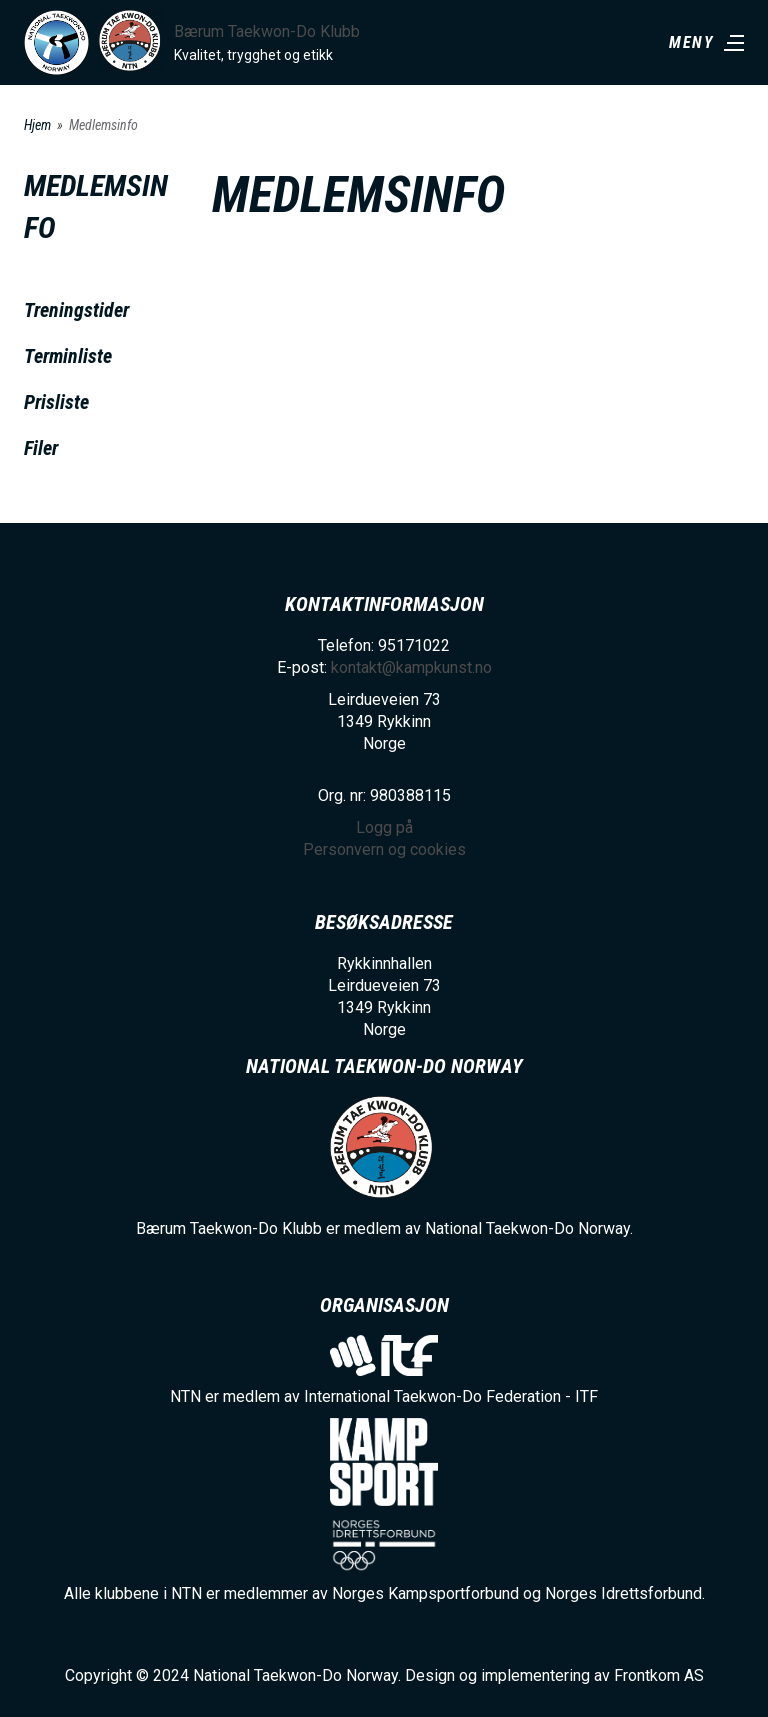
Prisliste (56, 402)
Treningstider (76, 310)
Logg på (384, 827)
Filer (41, 448)
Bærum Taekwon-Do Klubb (267, 31)
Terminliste (68, 356)
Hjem (37, 125)
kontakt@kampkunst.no (411, 667)
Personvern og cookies (384, 849)
